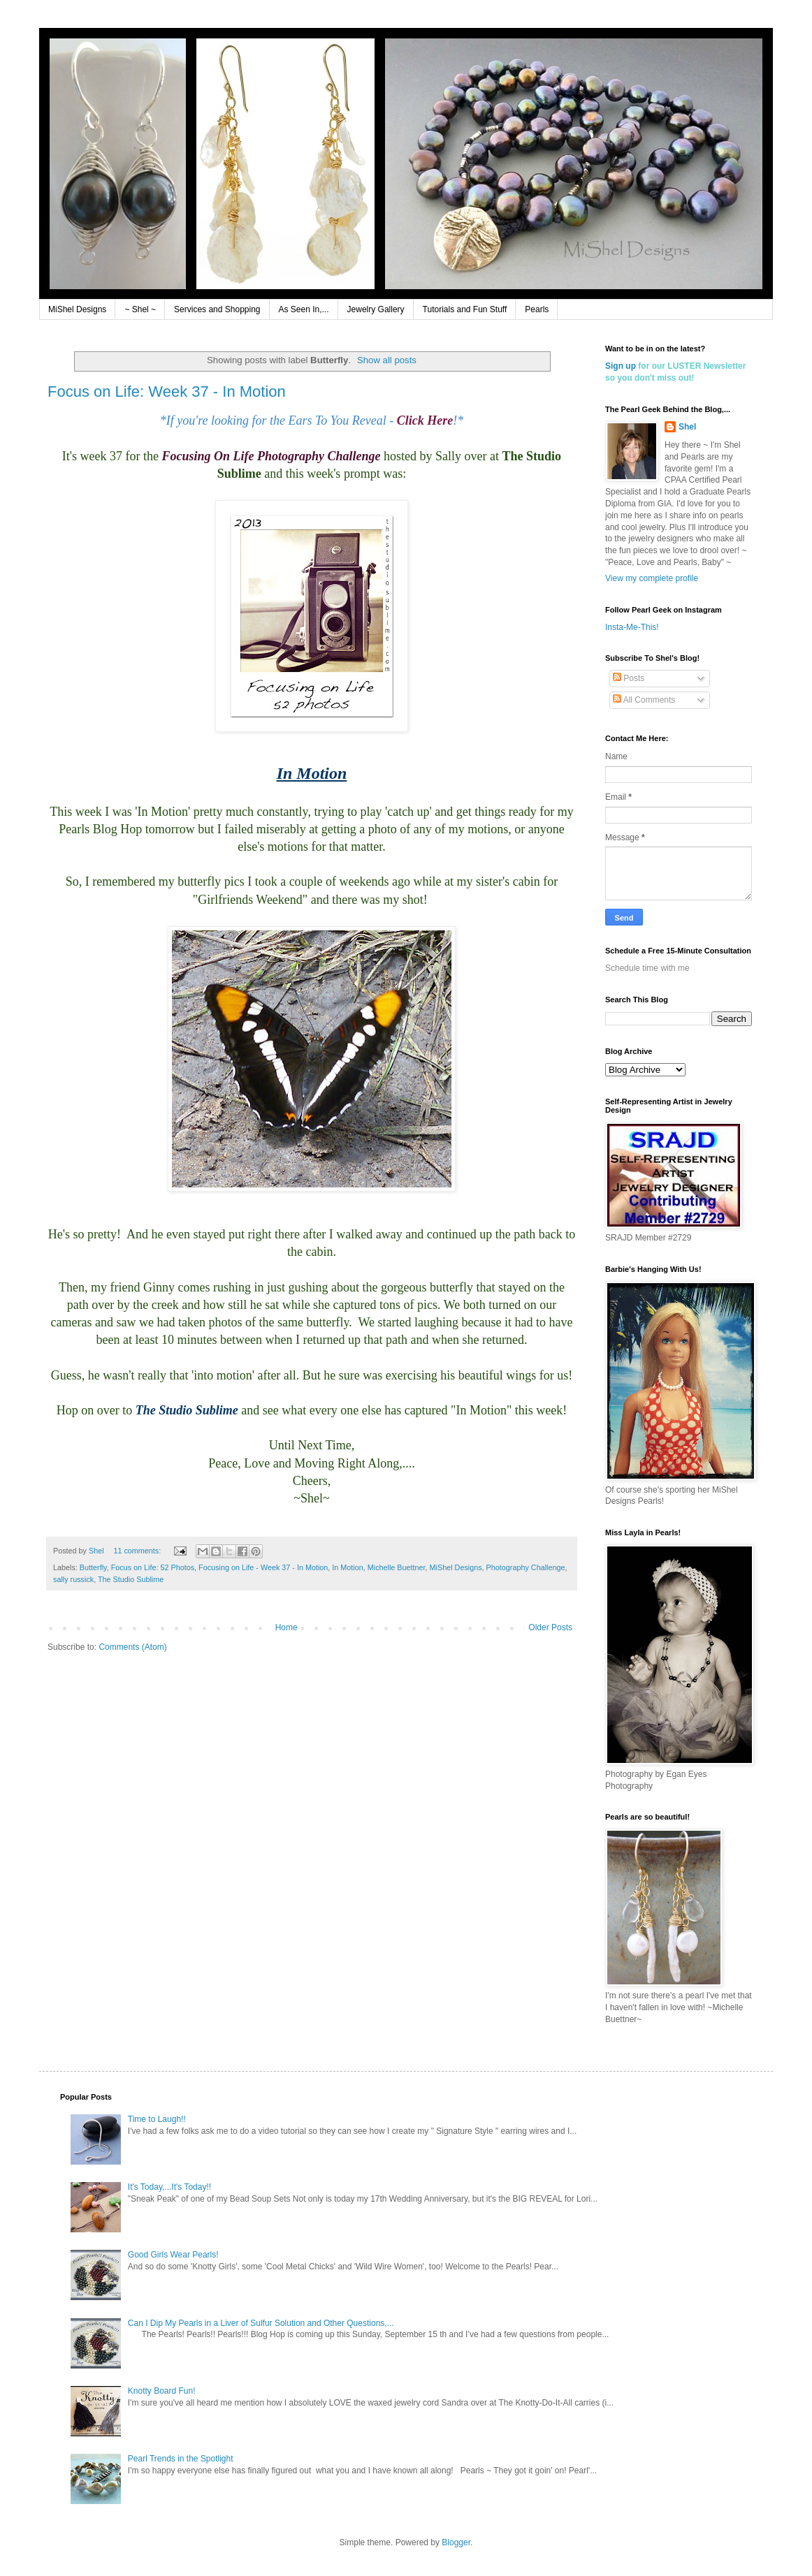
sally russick (73, 1579)
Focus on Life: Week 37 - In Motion (167, 391)
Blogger (456, 2542)
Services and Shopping (217, 309)
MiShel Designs (77, 309)
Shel (687, 427)
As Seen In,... (304, 309)
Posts (628, 678)
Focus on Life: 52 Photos (152, 1567)
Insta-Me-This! (632, 627)
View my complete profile (651, 578)
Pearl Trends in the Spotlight (180, 2459)
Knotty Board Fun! (162, 2391)
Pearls (537, 309)
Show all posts (386, 360)
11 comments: (138, 1550)
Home (286, 1627)
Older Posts (550, 1627)
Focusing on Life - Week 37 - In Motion (263, 1567)
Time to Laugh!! (157, 2119)
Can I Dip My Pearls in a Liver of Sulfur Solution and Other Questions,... (261, 2323)
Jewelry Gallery (376, 309)
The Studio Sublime (131, 1579)
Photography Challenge (525, 1567)
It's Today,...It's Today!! (169, 2187)
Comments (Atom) (132, 1647)
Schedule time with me (647, 968)
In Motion (347, 1567)
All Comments (644, 700)
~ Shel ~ (140, 309)
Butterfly (93, 1567)
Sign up (620, 366)
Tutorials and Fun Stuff (465, 309)
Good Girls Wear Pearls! (173, 2255)
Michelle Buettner (397, 1567)
